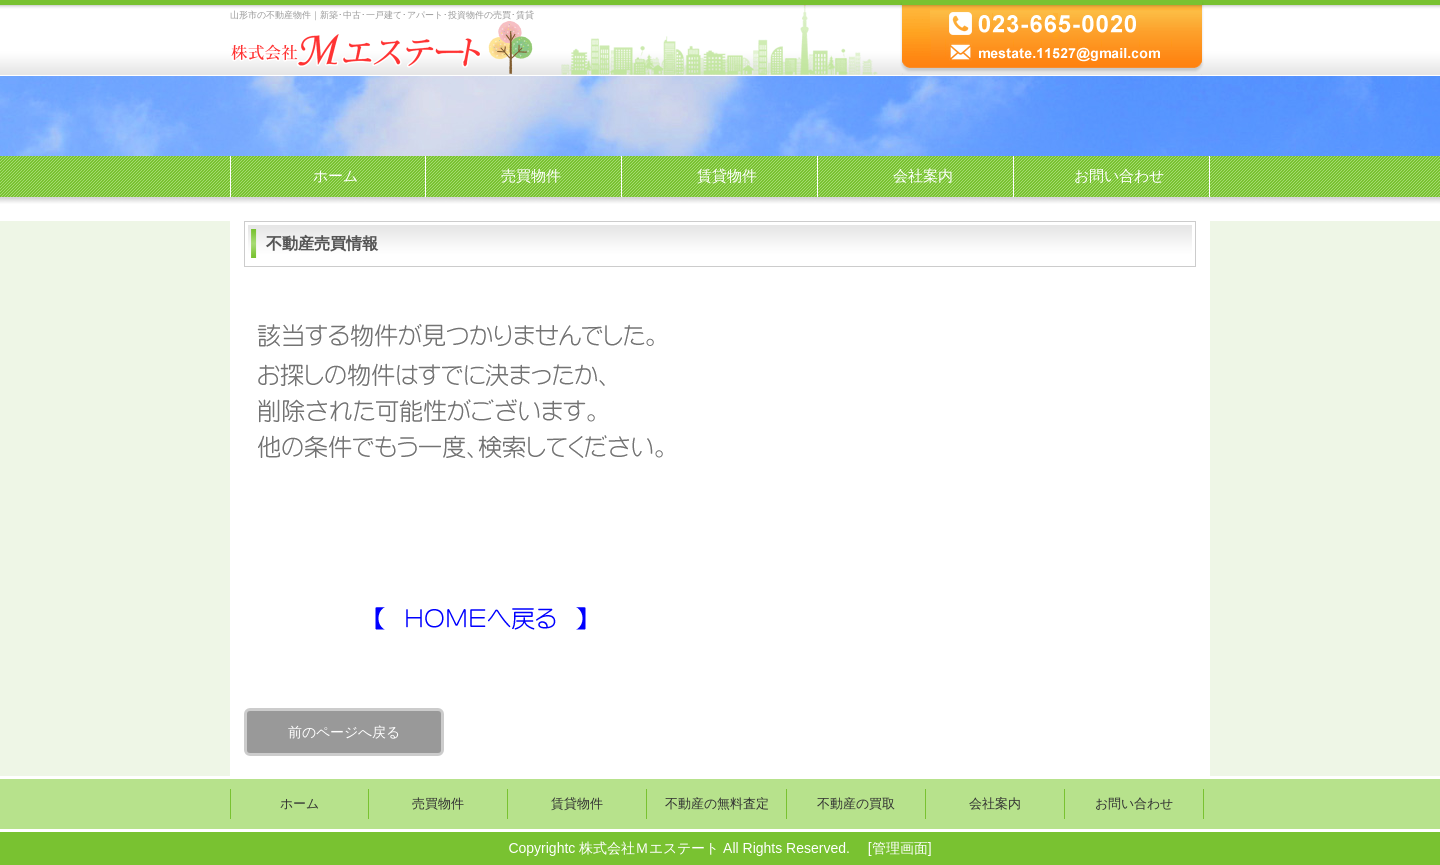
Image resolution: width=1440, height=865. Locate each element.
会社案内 (923, 175)
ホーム (335, 175)
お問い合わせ (1119, 175)
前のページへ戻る (344, 732)
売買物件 (531, 175)
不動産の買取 (856, 804)
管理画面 (900, 848)
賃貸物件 (727, 175)
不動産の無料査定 (717, 804)
